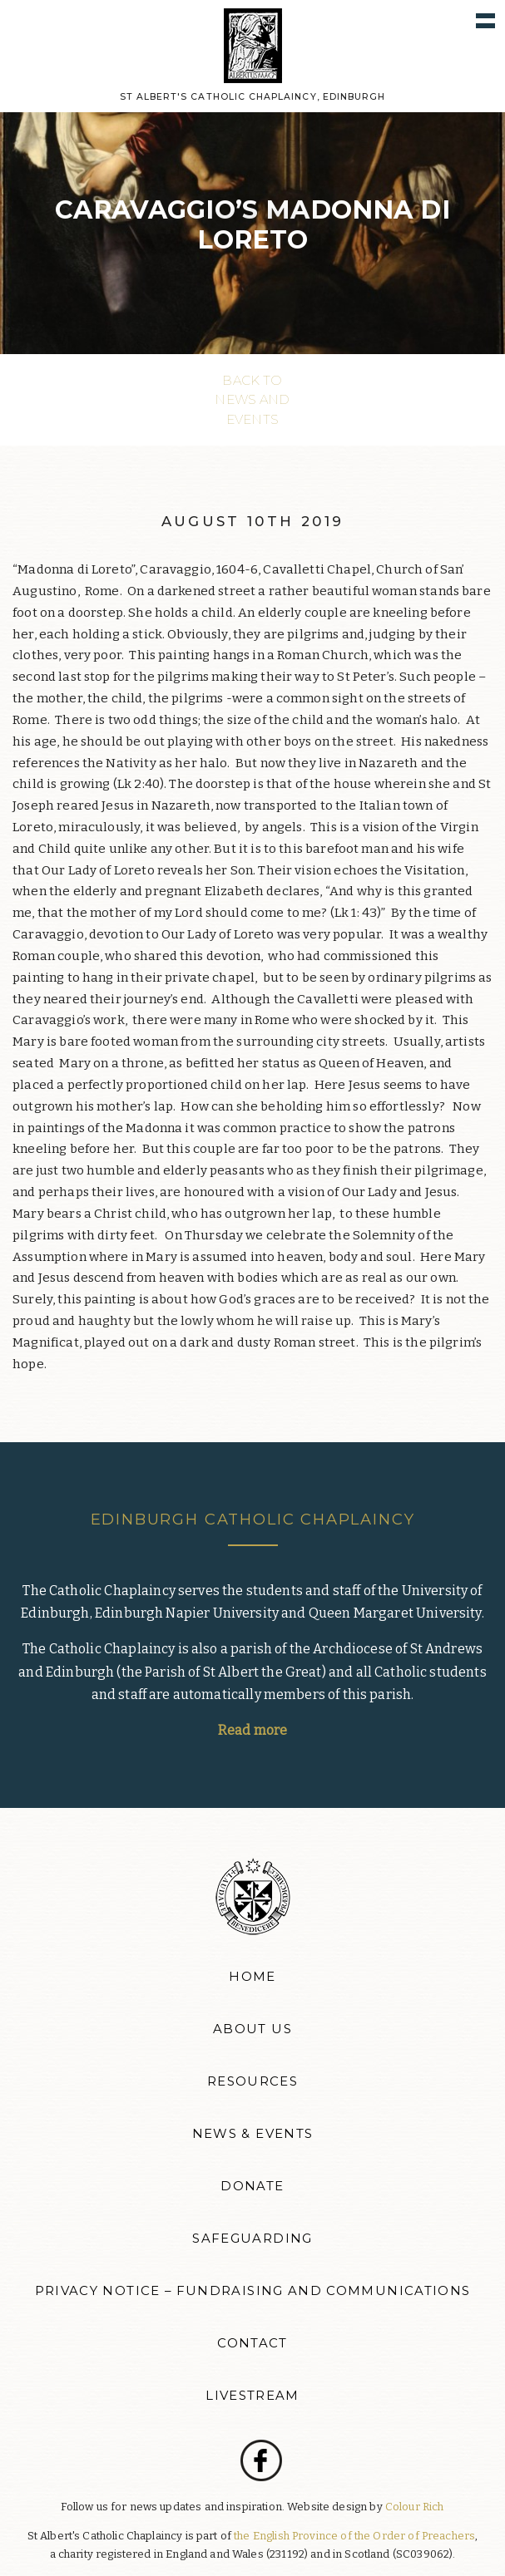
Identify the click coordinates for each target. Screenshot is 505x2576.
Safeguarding (252, 2238)
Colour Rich (414, 2506)
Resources (252, 2081)
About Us (252, 2029)
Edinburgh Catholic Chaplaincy (253, 1519)
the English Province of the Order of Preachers (354, 2535)
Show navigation (485, 19)
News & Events (253, 2133)
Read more (252, 1730)
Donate (252, 2186)
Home (252, 1976)
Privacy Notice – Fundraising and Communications (253, 2290)
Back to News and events (252, 399)
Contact (252, 2343)
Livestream (252, 2395)
